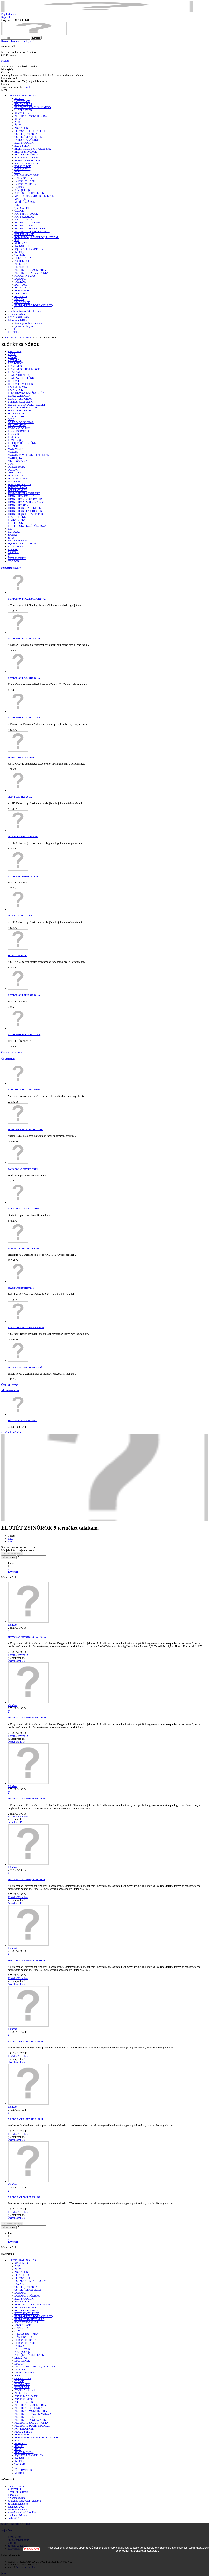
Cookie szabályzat (24, 326)
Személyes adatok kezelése (28, 323)
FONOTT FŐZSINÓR (26, 163)
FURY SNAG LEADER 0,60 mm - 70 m (26, 1798)
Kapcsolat (6, 17)
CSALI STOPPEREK (25, 133)
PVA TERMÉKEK (24, 234)
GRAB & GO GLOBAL (27, 175)
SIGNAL (19, 98)
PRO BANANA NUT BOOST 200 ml (25, 1367)
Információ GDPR (17, 320)
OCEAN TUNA (22, 258)
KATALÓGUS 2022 (18, 317)
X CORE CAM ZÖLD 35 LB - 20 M (24, 2197)
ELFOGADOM (31, 2549)
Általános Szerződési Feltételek (24, 311)
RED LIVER (21, 266)
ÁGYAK (19, 125)
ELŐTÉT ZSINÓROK (26, 154)
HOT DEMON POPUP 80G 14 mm (24, 1034)
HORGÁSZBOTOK (25, 181)
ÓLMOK (19, 210)
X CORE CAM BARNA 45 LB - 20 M (25, 2119)
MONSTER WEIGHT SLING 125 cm (25, 1129)
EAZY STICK (21, 145)
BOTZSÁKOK (22, 287)
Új (15, 308)
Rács (10, 1538)
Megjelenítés (8, 1550)
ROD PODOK (22, 290)
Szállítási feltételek (18, 2503)
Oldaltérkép (14, 2518)
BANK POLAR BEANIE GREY (23, 1169)
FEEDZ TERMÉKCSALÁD (29, 160)
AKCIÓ (12, 329)
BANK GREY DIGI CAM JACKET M (26, 1327)
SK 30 (17, 119)
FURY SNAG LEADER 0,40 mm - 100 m (27, 1637)
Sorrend (5, 1547)
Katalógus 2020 (16, 2506)
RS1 (16, 240)
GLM (17, 172)
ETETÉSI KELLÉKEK (26, 157)
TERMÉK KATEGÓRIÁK (22, 95)
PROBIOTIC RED (24, 225)
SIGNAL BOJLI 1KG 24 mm (21, 757)
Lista (10, 1541)
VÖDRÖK (20, 281)
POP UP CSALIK (23, 219)
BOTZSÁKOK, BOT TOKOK (30, 131)
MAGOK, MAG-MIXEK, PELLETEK (35, 196)
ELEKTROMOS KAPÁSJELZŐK (32, 148)
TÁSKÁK (19, 255)
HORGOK (20, 187)
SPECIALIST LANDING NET (22, 1420)
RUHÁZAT (20, 243)
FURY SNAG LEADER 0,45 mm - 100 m (27, 1718)
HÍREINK (13, 331)
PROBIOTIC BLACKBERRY (30, 269)
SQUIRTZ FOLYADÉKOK (28, 249)
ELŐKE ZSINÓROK (25, 151)
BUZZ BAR (20, 296)
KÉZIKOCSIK (22, 190)
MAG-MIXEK (22, 302)
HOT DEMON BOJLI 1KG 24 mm (24, 638)
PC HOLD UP (21, 261)
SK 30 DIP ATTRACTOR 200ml (23, 836)
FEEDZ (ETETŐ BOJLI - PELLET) (33, 305)
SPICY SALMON (23, 113)
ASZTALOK (21, 128)
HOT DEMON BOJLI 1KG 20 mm (24, 678)
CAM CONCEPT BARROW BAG (24, 1090)
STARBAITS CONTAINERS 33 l (23, 1248)
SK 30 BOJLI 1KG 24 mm (20, 915)
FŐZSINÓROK (22, 166)
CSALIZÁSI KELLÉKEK (28, 136)
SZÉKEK (19, 252)
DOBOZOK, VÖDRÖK (27, 139)
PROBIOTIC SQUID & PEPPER (32, 231)
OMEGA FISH (22, 207)
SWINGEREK (22, 246)
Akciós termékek (10, 1390)
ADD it (18, 122)
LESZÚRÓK (21, 293)
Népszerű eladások (11, 567)
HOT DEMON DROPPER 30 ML (23, 876)
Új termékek (8, 1058)
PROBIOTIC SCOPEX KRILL (30, 228)
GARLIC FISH (22, 169)
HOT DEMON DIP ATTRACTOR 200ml (27, 599)
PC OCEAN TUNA (24, 275)
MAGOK (19, 299)
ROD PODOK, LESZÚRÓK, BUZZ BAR (36, 237)
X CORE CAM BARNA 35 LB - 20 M (25, 2041)
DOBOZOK (20, 278)
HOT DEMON (22, 101)
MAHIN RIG (21, 199)
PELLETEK (20, 264)
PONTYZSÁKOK (24, 216)
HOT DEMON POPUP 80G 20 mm (24, 995)
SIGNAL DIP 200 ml (17, 955)
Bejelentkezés (8, 14)
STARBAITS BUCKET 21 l (21, 1288)
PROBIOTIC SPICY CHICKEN (31, 272)
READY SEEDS (23, 104)
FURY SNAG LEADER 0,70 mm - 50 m (26, 1879)
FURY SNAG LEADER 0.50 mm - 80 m (26, 1960)
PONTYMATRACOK (26, 213)
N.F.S (17, 204)
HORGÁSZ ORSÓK (25, 184)
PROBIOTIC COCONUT (28, 222)
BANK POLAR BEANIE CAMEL (24, 1208)
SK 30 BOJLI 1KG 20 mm (20, 797)
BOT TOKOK (21, 284)
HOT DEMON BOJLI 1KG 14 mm (24, 717)
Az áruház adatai (16, 314)
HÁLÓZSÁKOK (23, 178)
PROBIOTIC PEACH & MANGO (32, 107)
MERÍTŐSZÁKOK (24, 201)
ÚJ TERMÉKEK (23, 110)
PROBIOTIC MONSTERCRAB (31, 116)
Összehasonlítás (16, 1660)
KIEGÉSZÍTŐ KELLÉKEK (29, 193)
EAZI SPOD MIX (23, 142)
